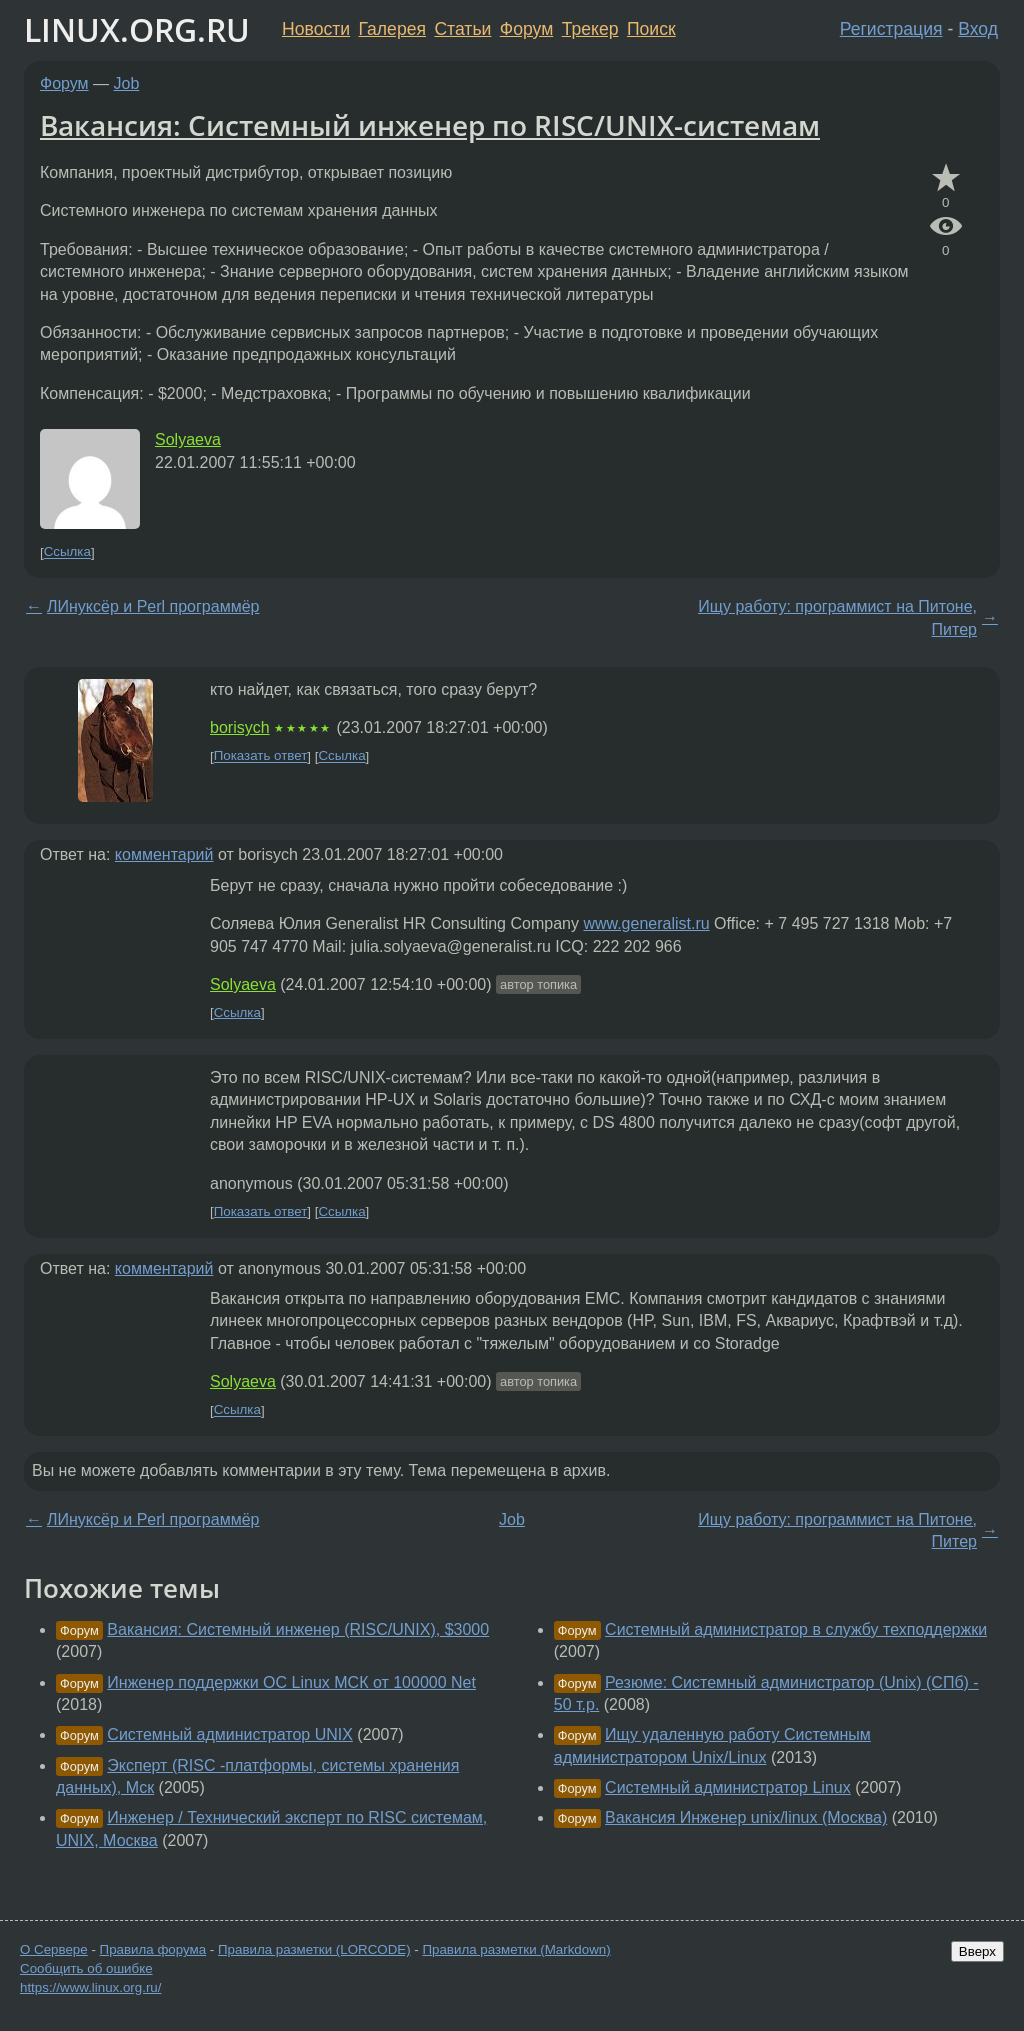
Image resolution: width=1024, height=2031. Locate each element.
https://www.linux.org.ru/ (90, 1987)
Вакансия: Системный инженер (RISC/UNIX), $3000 (298, 1629)
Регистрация (891, 29)
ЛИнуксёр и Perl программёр (153, 606)
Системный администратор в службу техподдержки (796, 1629)
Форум (526, 29)
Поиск (651, 29)
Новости (316, 29)
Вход (978, 29)
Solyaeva (188, 439)
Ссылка (67, 552)
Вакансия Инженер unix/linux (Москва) (746, 1817)
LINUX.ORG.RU (137, 29)
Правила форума (153, 1949)
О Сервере (54, 1949)
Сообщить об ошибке (86, 1968)
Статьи (462, 29)
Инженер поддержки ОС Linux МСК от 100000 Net (291, 1682)
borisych (240, 727)
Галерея (392, 29)
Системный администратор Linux (728, 1787)
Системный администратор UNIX (230, 1734)
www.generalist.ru (646, 923)
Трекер (590, 29)
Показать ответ (261, 756)
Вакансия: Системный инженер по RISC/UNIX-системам (430, 125)
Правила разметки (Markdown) (516, 1949)
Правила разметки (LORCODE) (314, 1949)
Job (127, 83)
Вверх (977, 1951)
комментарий (164, 854)
